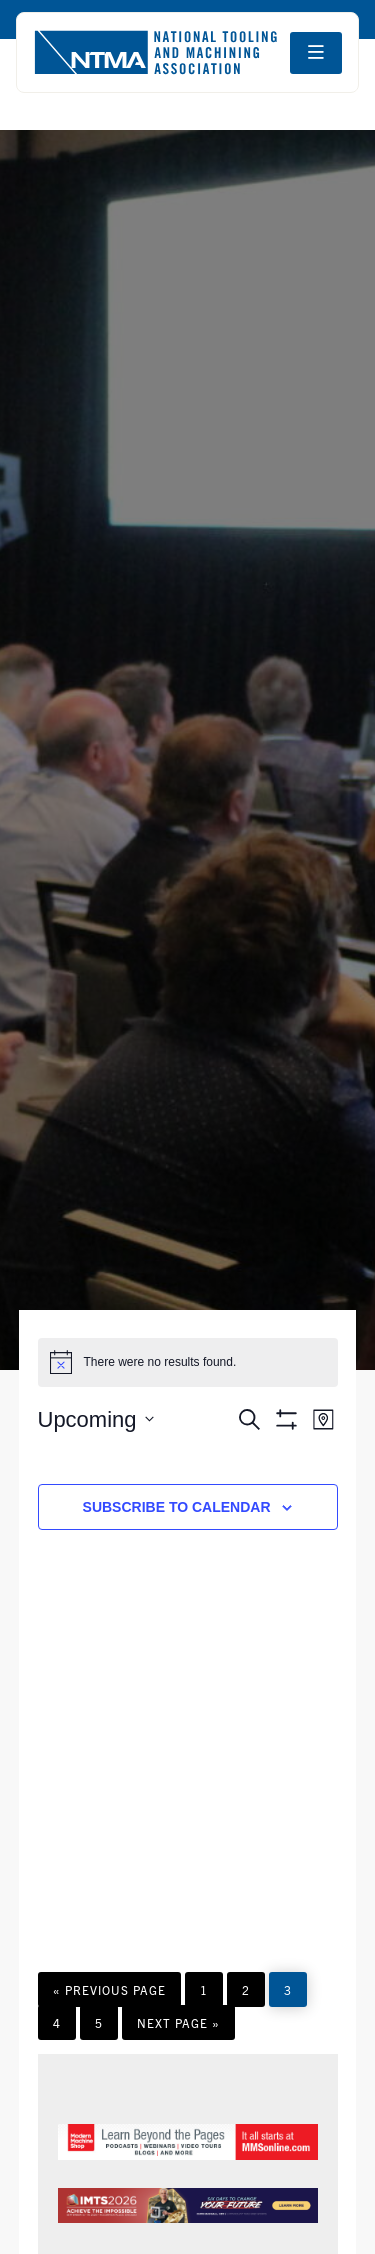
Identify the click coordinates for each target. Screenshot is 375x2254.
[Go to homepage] (155, 52)
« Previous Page (109, 1994)
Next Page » (178, 2027)
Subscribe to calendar (177, 1507)
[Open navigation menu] (316, 53)
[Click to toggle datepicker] (96, 1419)
